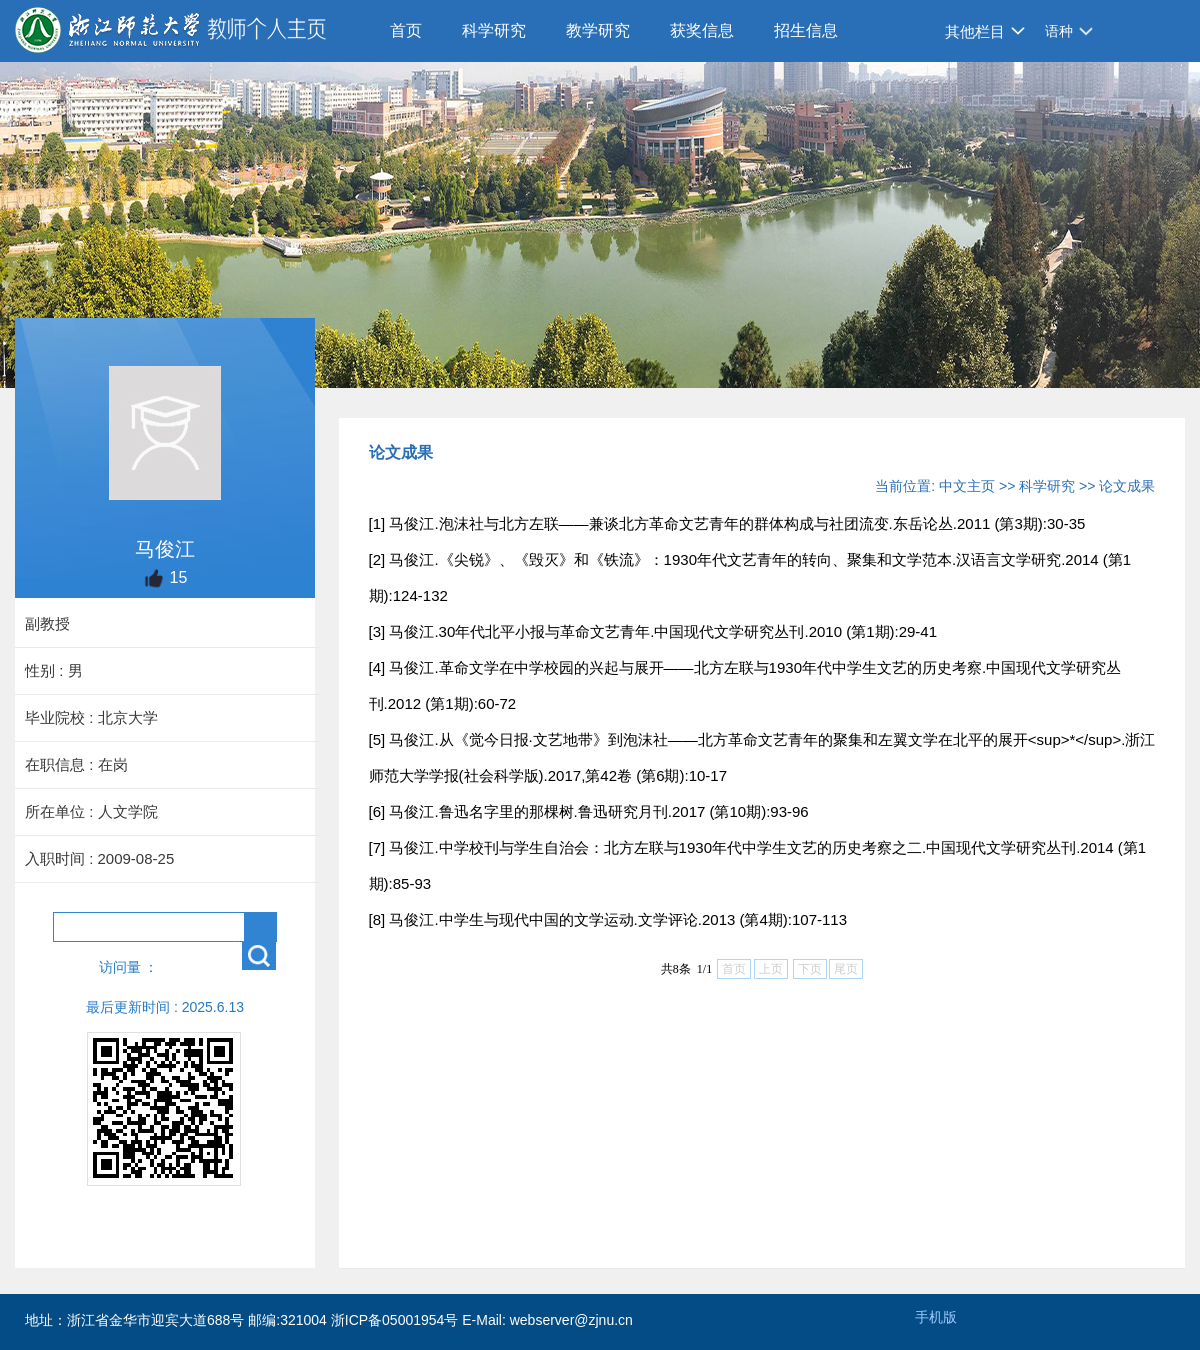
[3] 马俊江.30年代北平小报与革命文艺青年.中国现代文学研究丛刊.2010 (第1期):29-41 (653, 631)
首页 (406, 30)
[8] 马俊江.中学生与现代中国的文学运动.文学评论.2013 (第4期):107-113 (608, 919)
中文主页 (967, 486)
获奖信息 (702, 30)
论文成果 (1127, 486)
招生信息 (806, 30)
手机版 (936, 1317)
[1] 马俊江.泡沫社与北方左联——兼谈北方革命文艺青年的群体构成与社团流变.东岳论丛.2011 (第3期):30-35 (727, 523)
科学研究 (494, 30)
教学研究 (598, 30)
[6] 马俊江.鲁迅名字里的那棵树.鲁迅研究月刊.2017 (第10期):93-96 (589, 811)
